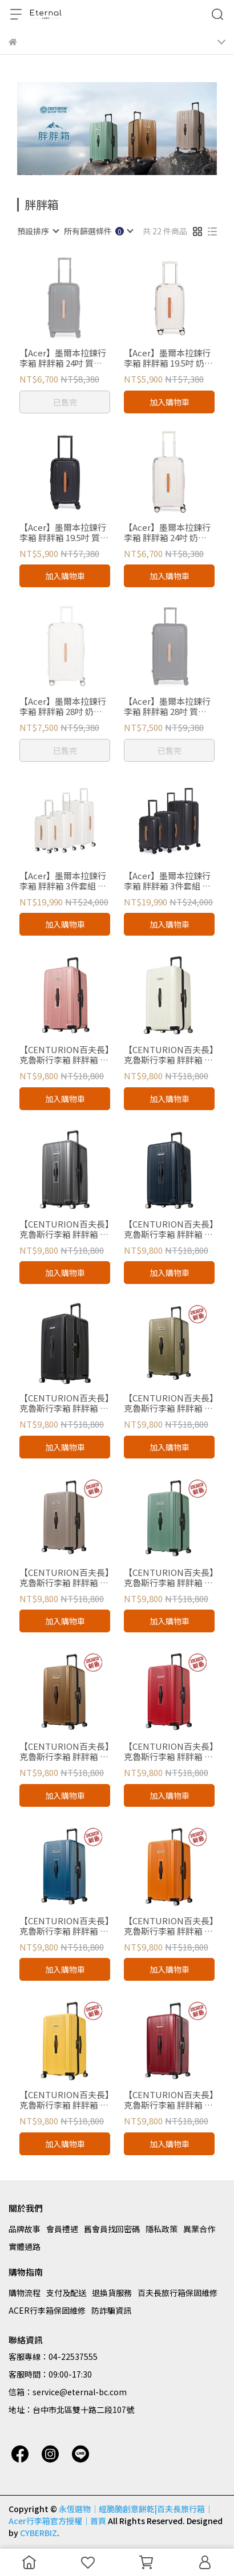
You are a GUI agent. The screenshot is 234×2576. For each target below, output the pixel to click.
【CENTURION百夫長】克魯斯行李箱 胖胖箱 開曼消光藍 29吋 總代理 (64, 1926)
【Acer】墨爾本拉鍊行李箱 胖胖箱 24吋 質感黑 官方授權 (62, 358)
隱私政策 (161, 2228)
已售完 (65, 402)
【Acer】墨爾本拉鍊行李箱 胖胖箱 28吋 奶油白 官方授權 (62, 706)
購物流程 (25, 2292)
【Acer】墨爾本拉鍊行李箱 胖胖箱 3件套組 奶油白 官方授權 (62, 881)
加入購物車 (169, 402)
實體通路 (25, 2246)
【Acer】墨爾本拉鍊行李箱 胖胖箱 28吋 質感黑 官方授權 (167, 706)
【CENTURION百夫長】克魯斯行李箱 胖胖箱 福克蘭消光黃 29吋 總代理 (64, 2100)
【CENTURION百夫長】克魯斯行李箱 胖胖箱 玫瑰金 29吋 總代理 (64, 1055)
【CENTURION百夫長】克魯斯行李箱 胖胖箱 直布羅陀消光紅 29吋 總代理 (169, 1751)
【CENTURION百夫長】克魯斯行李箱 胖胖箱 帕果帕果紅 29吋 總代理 (169, 2100)
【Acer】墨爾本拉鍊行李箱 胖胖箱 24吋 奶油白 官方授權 (167, 532)
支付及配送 (66, 2292)
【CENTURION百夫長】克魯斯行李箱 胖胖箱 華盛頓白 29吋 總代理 (169, 1055)
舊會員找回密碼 (112, 2228)
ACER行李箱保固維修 (47, 2310)
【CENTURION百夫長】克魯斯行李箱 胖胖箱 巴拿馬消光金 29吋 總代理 (64, 1751)
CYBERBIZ (38, 2532)
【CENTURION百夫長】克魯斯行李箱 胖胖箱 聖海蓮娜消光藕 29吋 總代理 (64, 1577)
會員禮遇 (62, 2228)
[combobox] (37, 231)
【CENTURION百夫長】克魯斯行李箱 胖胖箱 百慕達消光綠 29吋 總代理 (169, 1577)
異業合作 (199, 2228)
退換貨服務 (112, 2292)
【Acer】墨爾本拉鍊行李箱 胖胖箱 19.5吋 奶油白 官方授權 (168, 358)
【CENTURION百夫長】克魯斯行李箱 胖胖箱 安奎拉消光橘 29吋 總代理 (169, 1926)
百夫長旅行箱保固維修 (177, 2292)
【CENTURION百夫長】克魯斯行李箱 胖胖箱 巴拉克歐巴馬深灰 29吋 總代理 (64, 1229)
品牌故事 (25, 2228)
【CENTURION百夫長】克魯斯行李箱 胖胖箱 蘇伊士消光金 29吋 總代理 (169, 1403)
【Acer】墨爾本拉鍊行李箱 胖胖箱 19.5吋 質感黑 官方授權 (63, 532)
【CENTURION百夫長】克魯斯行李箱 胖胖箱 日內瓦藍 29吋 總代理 (169, 1229)
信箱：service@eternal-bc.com (68, 2392)
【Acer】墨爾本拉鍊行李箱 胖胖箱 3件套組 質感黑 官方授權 (167, 881)
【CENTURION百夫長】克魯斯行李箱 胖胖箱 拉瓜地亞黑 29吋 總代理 (64, 1403)
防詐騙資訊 (111, 2310)
